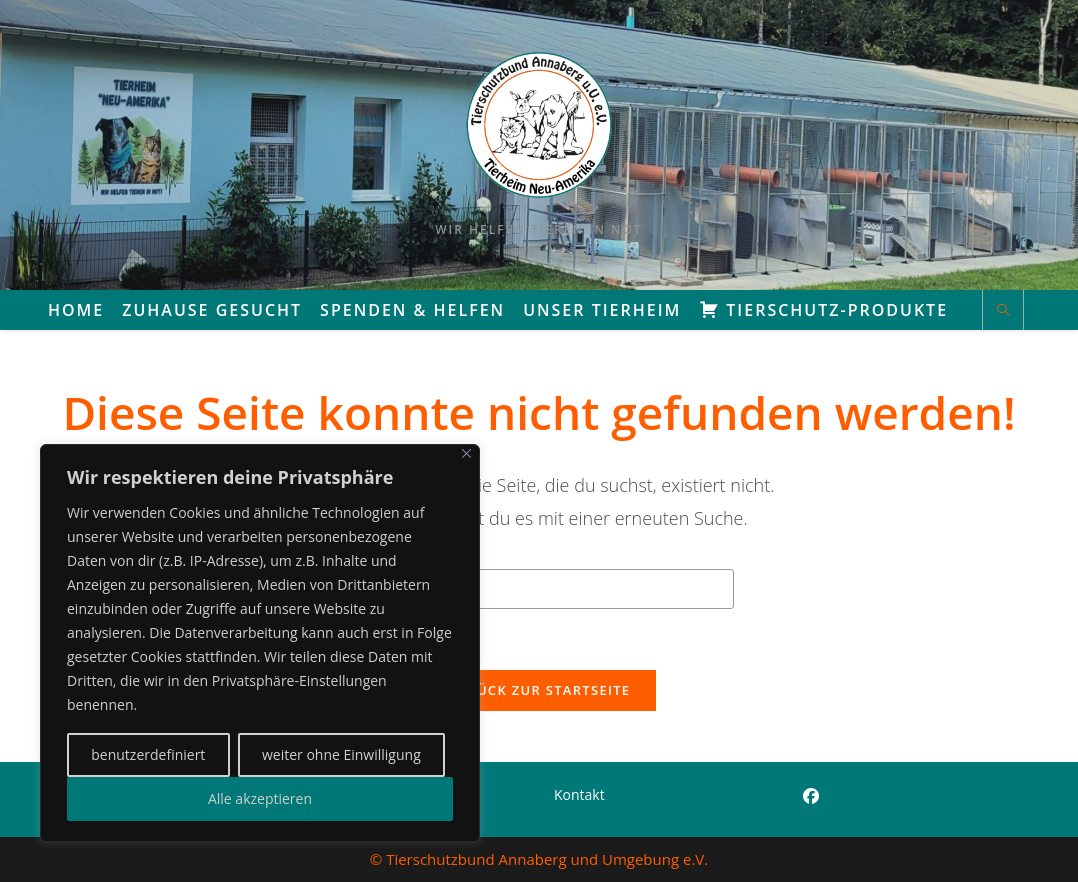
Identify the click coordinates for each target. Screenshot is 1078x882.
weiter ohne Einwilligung (341, 754)
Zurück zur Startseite (539, 690)
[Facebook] (811, 796)
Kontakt (579, 794)
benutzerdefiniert (148, 754)
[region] (260, 643)
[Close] (466, 453)
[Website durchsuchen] (1003, 311)
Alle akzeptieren (260, 798)
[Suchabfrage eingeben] (539, 589)
